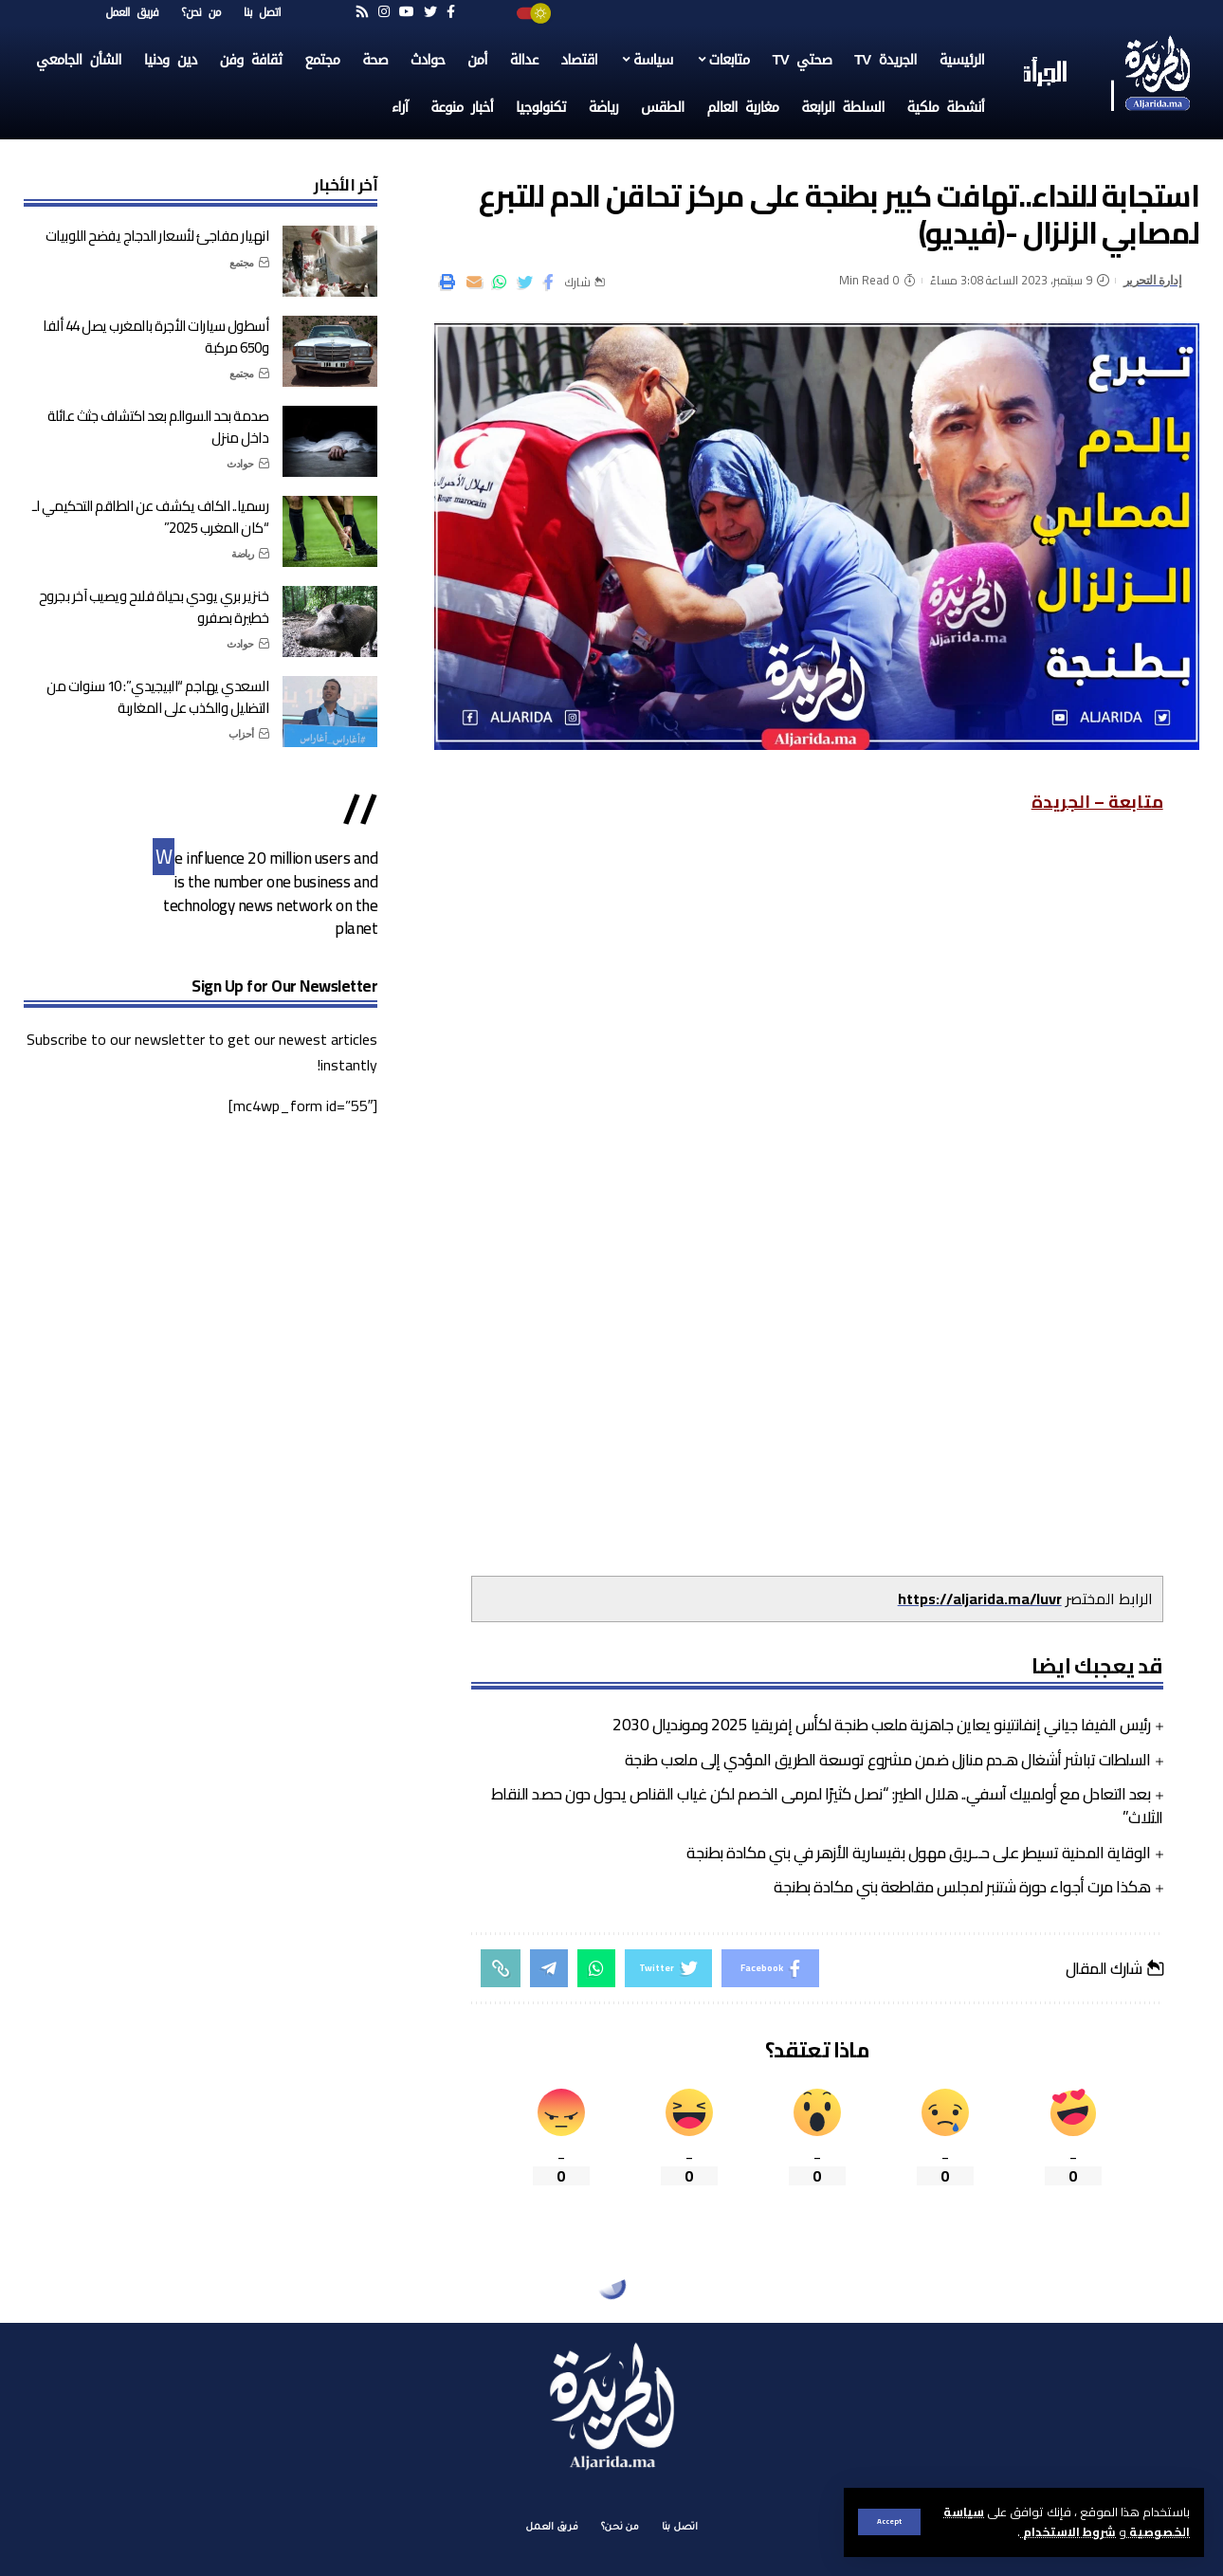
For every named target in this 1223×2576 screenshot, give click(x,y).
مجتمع (241, 262)
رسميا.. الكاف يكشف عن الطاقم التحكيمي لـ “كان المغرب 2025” (150, 516)
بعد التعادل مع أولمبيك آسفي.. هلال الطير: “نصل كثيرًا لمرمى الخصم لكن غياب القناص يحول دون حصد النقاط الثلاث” (827, 1806)
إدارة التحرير (1152, 280)
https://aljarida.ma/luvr (980, 1598)
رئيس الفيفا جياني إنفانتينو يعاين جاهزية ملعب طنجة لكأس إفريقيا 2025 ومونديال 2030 (881, 1724)
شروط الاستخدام (1068, 2531)
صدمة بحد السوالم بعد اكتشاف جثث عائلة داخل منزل (158, 426)
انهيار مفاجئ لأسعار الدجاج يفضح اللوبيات (157, 235)
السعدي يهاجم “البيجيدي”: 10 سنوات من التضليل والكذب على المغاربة (157, 697)
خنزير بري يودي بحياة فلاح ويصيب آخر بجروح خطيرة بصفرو (154, 606)
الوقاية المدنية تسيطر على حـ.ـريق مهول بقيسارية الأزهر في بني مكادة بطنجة (918, 1852)
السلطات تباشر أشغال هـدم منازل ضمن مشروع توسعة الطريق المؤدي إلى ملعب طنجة (888, 1760)
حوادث (240, 463)
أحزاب (241, 733)
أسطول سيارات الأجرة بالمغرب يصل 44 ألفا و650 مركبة (155, 336)
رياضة (242, 553)
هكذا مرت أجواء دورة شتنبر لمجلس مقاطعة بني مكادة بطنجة (962, 1887)
